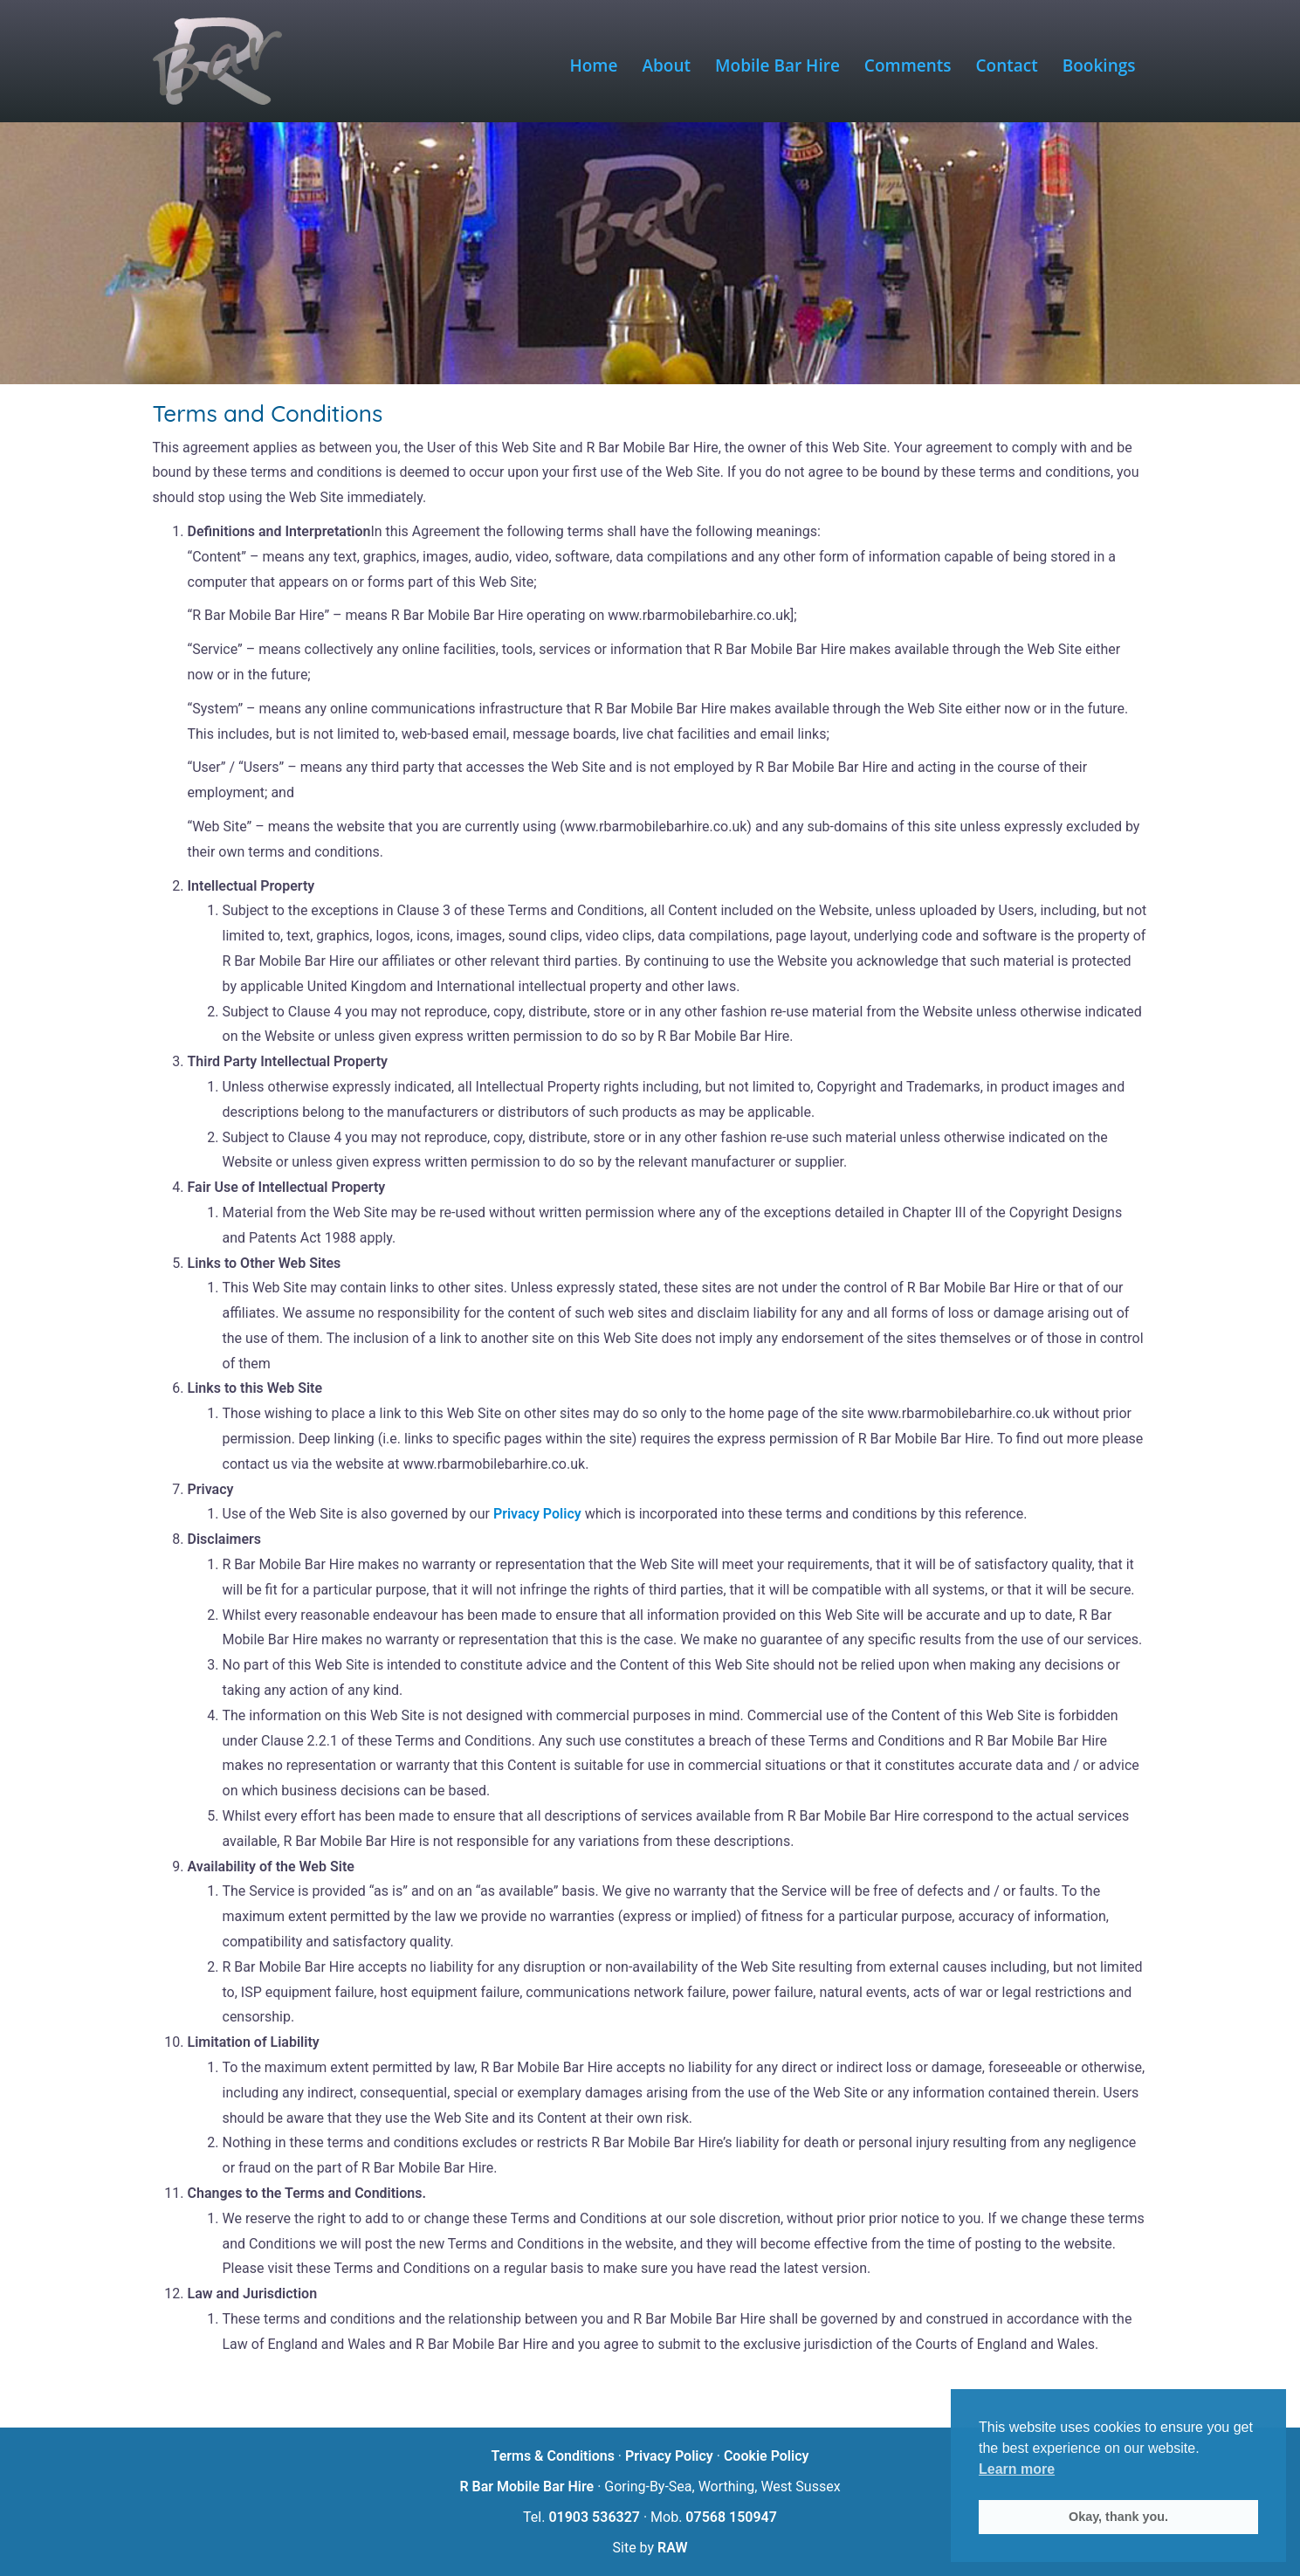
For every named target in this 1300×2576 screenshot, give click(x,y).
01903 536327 (594, 2517)
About (666, 65)
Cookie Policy (766, 2456)
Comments (908, 65)
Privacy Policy (537, 1513)
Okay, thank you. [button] (1118, 2517)
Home (594, 65)
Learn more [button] (1017, 2469)
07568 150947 (731, 2517)
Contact (1007, 65)
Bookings (1099, 65)
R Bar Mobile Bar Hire (526, 2486)
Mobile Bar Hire (777, 65)
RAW (672, 2547)
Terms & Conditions (553, 2456)
